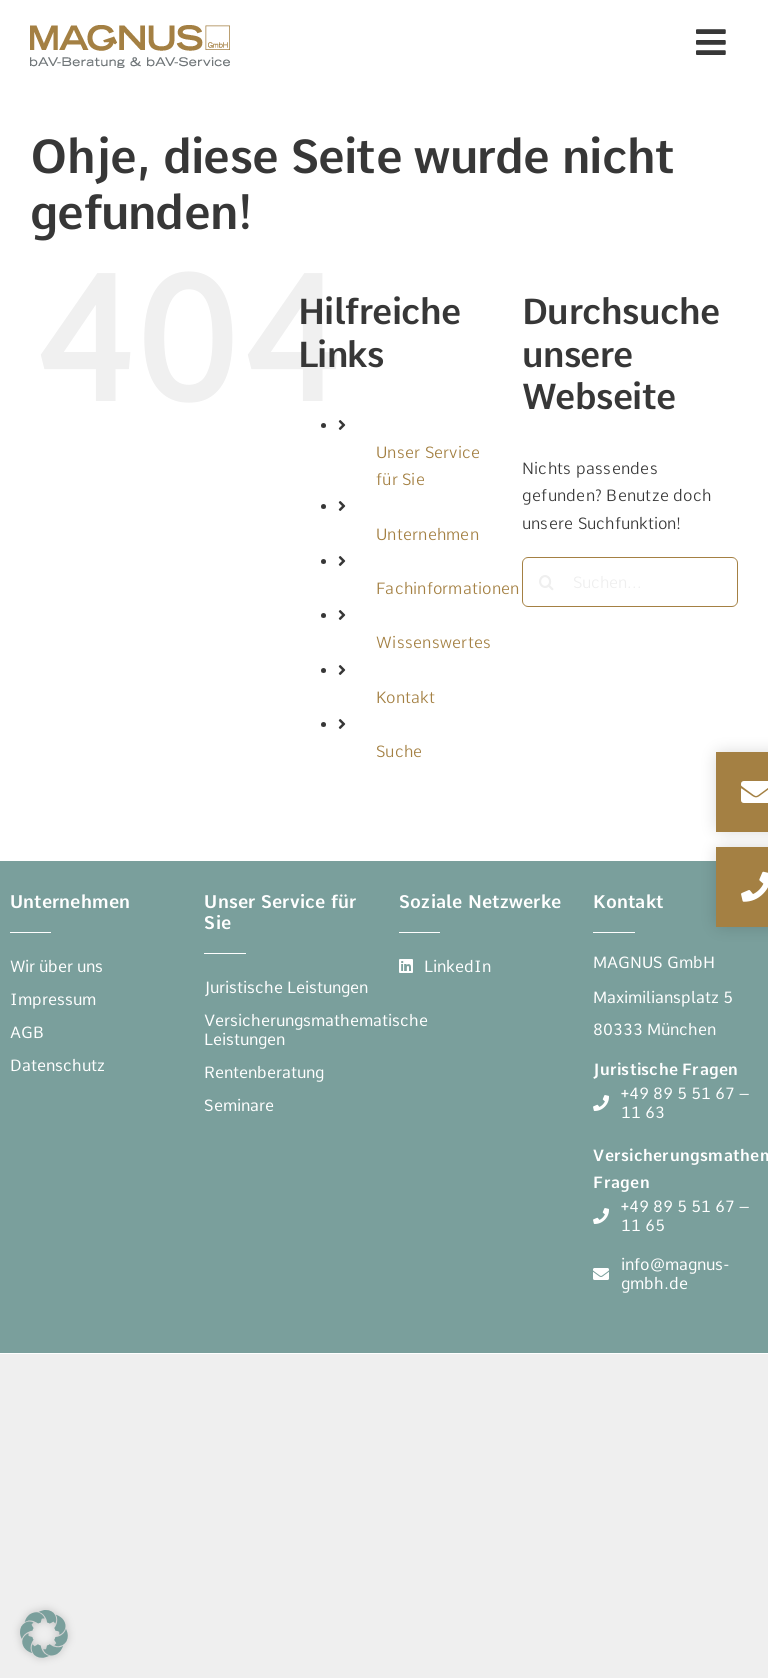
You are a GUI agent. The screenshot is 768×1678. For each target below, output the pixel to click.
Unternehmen (427, 534)
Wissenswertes (433, 642)
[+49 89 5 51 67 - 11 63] (675, 1103)
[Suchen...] (630, 582)
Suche (399, 751)
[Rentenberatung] (264, 1072)
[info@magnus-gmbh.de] (675, 1274)
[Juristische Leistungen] (286, 987)
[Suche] (547, 582)
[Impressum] (53, 999)
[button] (44, 1634)
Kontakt (405, 697)
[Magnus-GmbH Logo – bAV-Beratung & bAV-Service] (130, 22)
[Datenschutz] (57, 1065)
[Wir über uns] (56, 966)
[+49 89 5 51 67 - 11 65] (675, 1216)
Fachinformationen (447, 588)
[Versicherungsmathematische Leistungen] (316, 1030)
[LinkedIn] (445, 966)
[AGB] (27, 1032)
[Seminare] (239, 1105)
